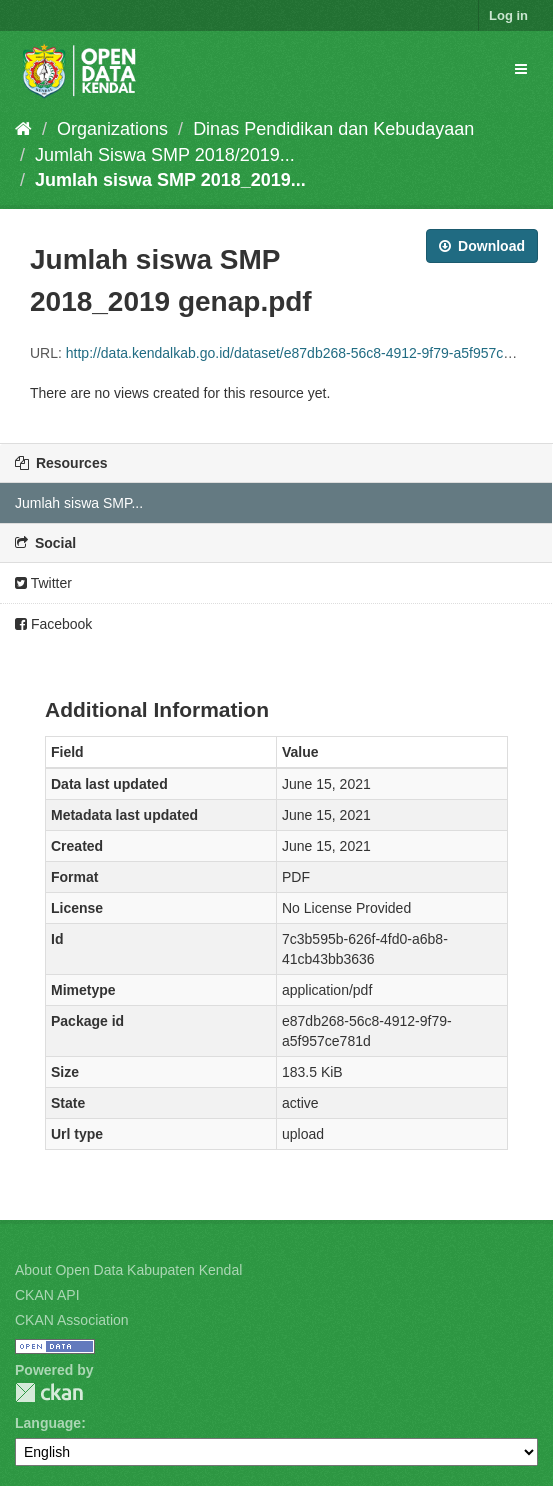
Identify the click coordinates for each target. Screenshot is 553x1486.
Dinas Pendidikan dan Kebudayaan (333, 129)
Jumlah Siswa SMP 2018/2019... (165, 155)
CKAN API (47, 1295)
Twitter (43, 583)
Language (48, 1423)
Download (482, 246)
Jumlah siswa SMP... (79, 503)
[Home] (23, 129)
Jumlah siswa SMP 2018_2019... (170, 180)
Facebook (53, 624)
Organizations (112, 129)
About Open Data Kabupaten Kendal (128, 1270)
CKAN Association (72, 1320)
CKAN (49, 1392)
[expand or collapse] (521, 69)
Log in (508, 15)
